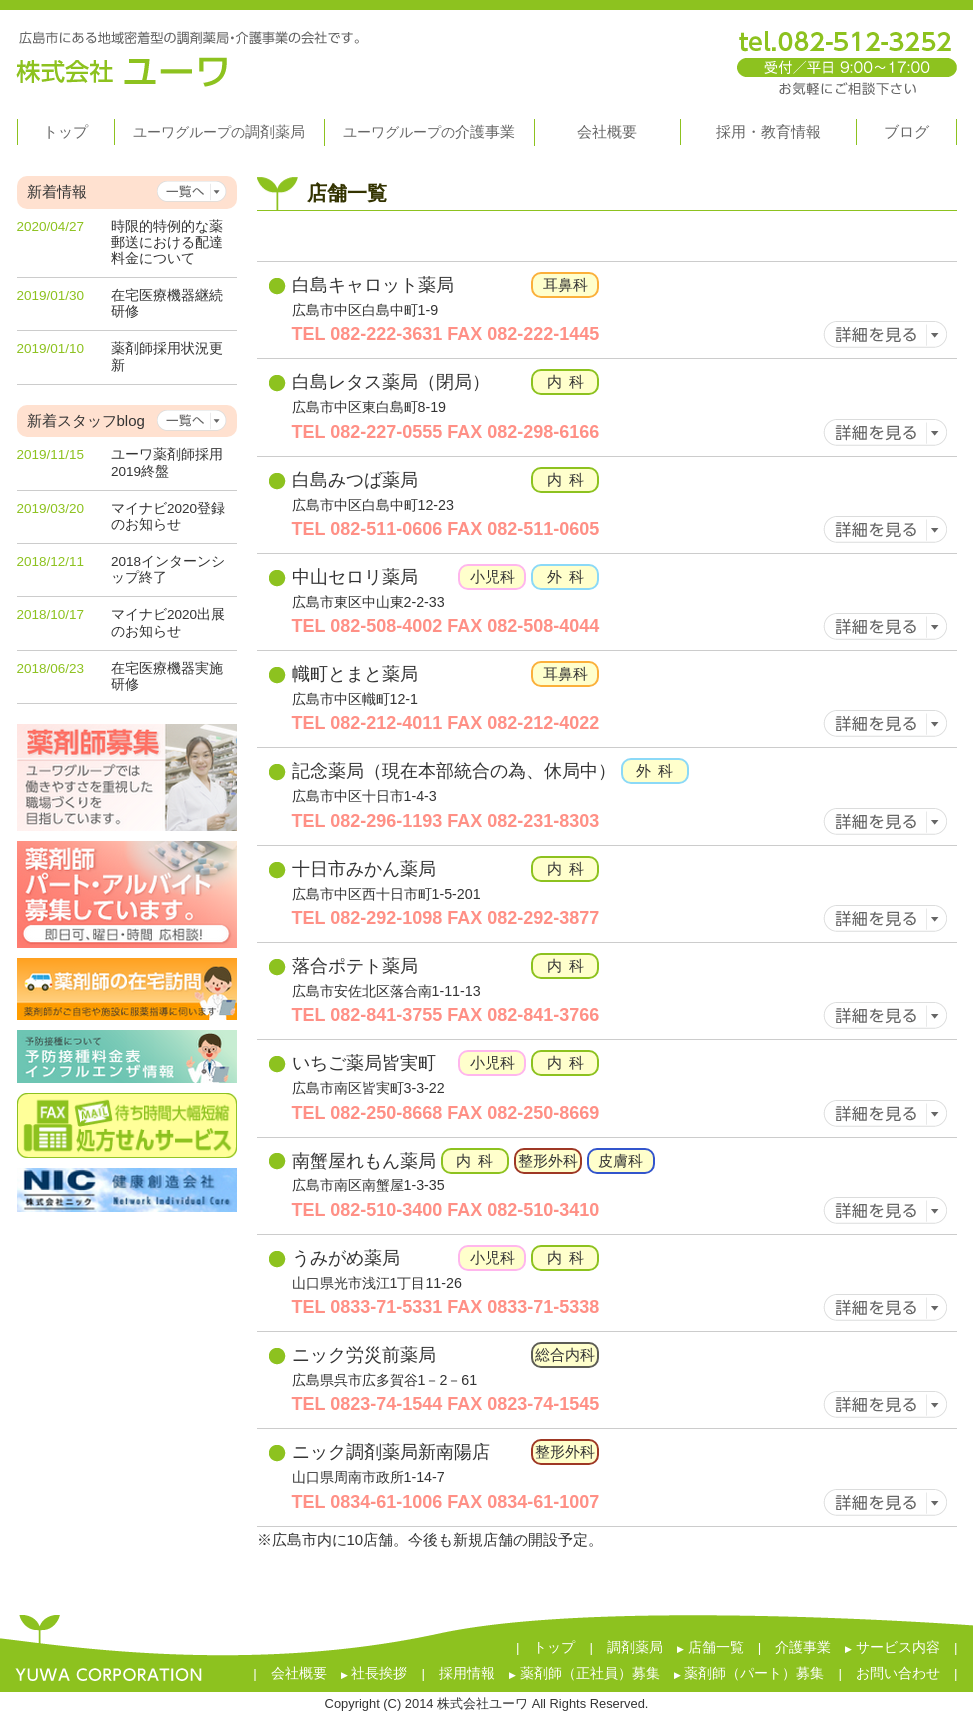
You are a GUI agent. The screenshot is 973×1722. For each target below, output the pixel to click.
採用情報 (467, 1673)
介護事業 (803, 1647)
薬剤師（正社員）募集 (584, 1673)
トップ (554, 1647)
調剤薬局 (635, 1647)
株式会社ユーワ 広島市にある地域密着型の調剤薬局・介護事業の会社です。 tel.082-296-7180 (487, 54)
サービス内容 (892, 1647)
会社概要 (299, 1673)
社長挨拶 (374, 1673)
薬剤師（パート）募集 (749, 1673)
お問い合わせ (898, 1673)
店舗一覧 (710, 1647)
